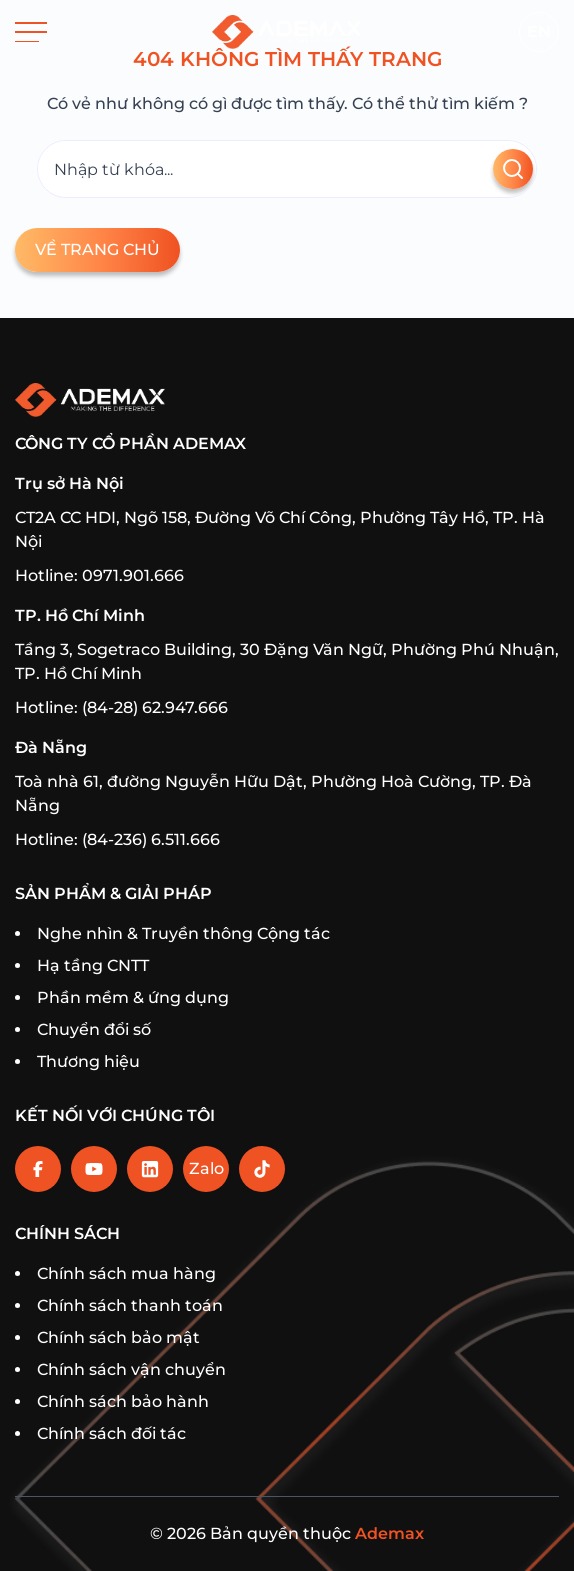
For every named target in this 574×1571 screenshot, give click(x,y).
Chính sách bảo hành (123, 1401)
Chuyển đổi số (94, 1029)
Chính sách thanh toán (130, 1305)
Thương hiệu (88, 1061)
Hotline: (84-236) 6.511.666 (117, 839)
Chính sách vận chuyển (131, 1369)
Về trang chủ (97, 249)
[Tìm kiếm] (287, 169)
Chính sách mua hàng (126, 1273)
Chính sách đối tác (111, 1433)
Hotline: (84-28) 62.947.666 (121, 707)
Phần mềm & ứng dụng (133, 997)
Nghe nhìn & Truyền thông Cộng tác (183, 933)
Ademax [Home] (389, 1533)
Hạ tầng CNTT (93, 965)
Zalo (206, 1168)
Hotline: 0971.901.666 (99, 575)
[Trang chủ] (287, 32)
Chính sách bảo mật (118, 1337)
